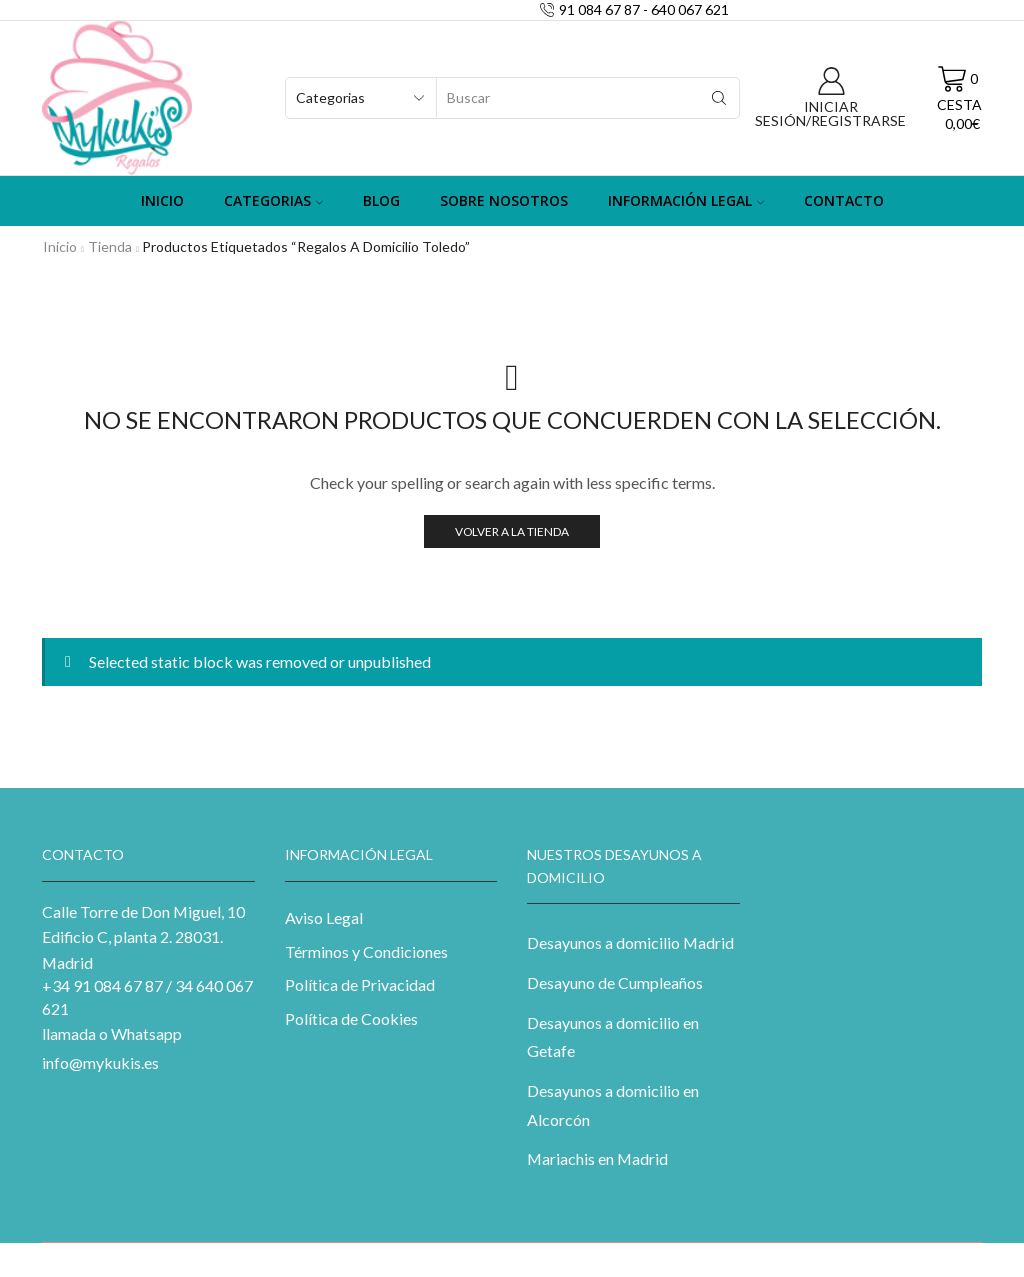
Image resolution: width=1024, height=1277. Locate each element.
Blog (381, 200)
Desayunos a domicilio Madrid (630, 942)
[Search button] (719, 98)
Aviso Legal (324, 917)
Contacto (844, 200)
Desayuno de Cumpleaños (615, 982)
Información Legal (686, 200)
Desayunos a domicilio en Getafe (613, 1037)
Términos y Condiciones (366, 951)
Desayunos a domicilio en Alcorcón (613, 1105)
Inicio (162, 200)
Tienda (110, 246)
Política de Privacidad (360, 984)
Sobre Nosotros (504, 200)
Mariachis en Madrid (597, 1158)
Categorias (273, 200)
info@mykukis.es (100, 1062)
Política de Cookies (351, 1018)
